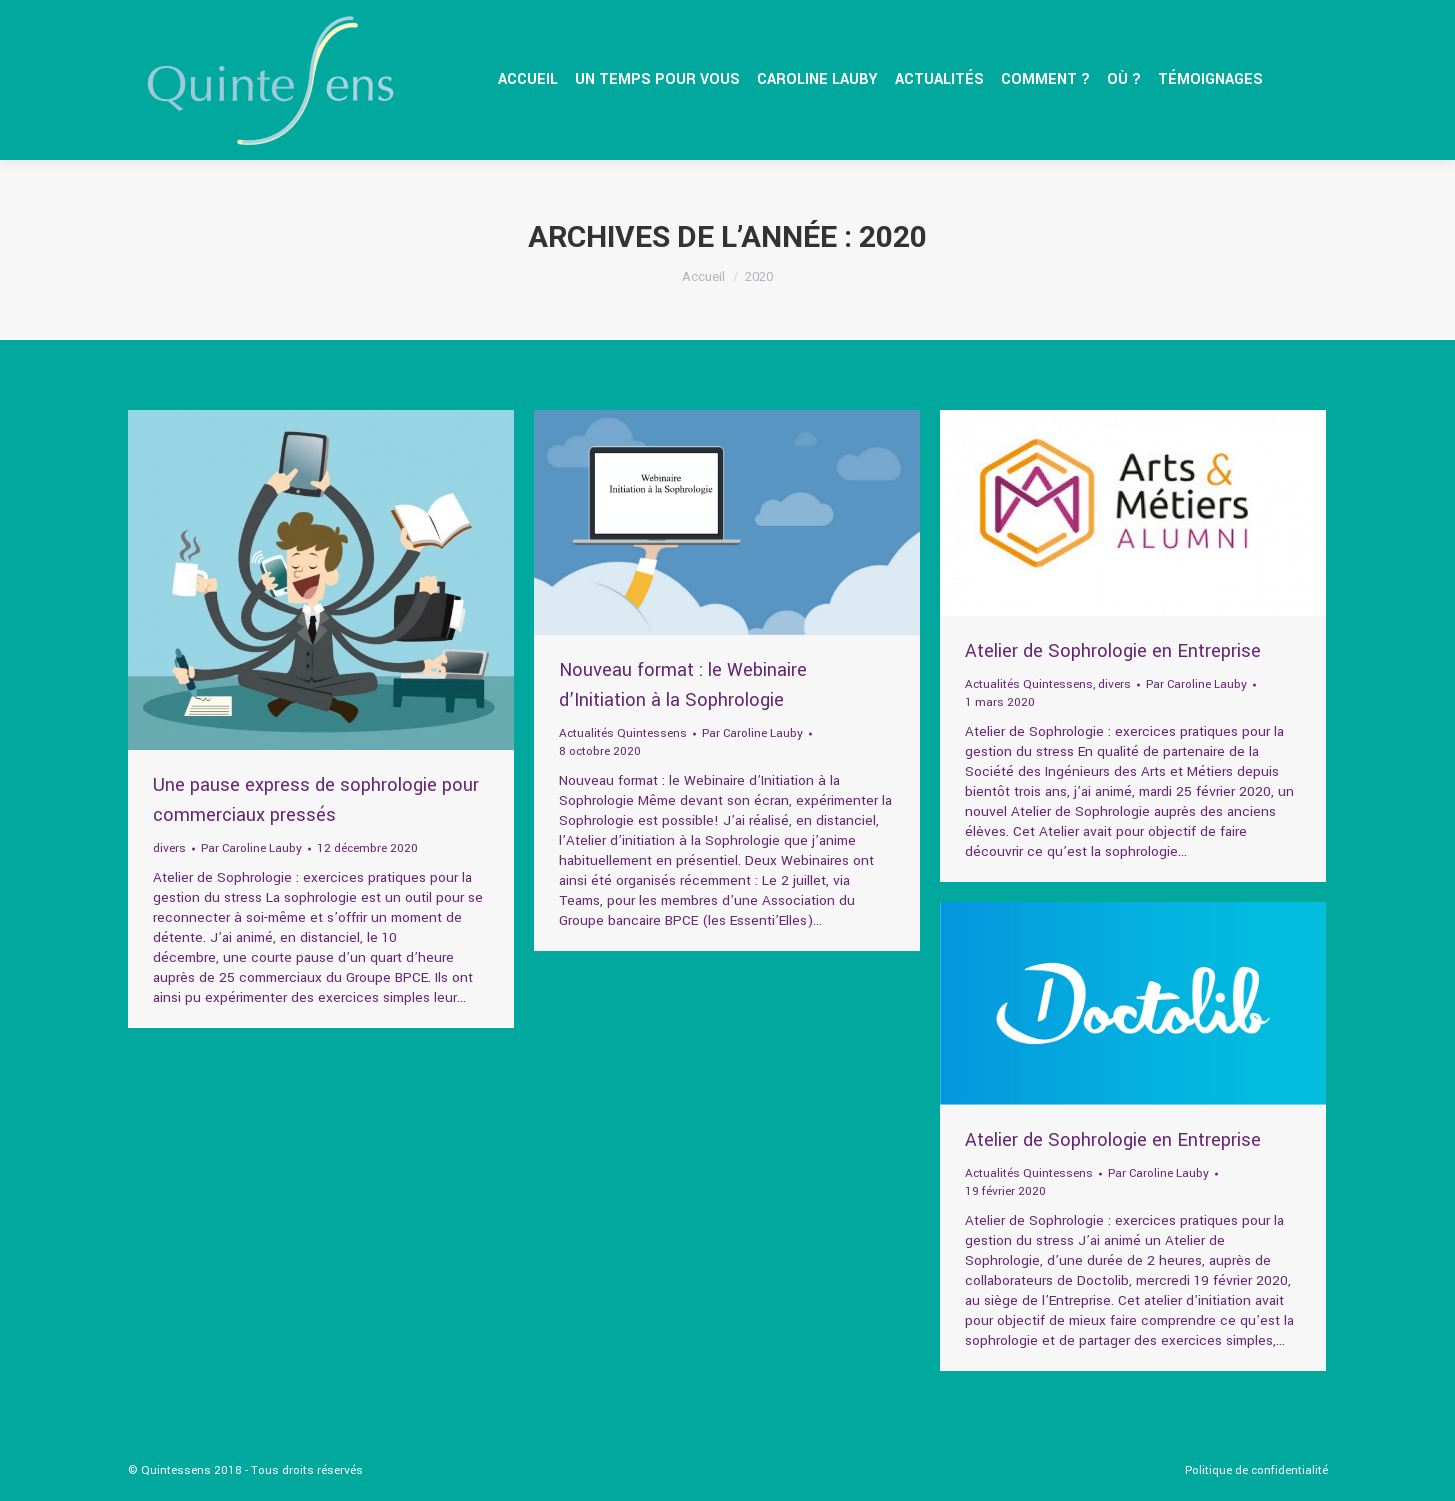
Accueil (703, 276)
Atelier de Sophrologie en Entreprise (1113, 651)
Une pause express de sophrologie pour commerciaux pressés (316, 800)
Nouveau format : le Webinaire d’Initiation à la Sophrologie (683, 685)
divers (169, 848)
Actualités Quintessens (623, 733)
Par (251, 848)
